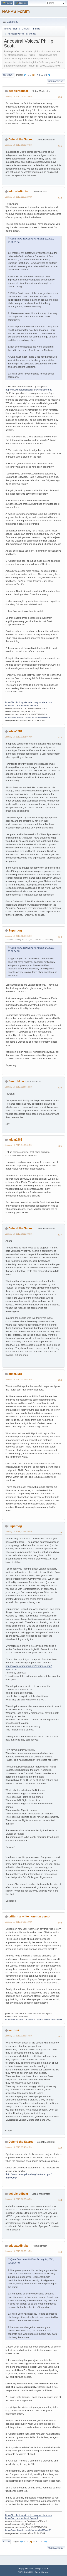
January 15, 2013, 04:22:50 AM (18, 1922)
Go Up (6, 2542)
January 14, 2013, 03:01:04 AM (18, 737)
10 (45, 75)
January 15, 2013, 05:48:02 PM (18, 2147)
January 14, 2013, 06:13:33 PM (18, 1234)
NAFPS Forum (16, 11)
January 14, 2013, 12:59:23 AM (18, 197)
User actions (55, 81)
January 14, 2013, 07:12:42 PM (18, 1379)
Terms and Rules (31, 2569)
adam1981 (15, 731)
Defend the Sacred (20, 139)
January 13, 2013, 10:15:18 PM (18, 96)
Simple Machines (42, 2572)
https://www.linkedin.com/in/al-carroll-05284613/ (28, 717)
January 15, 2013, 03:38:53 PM (18, 2036)
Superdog (15, 930)
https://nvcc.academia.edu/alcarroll (21, 705)
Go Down (8, 75)
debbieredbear (18, 90)
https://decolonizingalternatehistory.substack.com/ (28, 702)
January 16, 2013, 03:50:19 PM (18, 2251)
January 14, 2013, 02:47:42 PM (18, 1087)
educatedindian (18, 191)
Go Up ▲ (44, 2569)
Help (21, 2569)
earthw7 (13, 2030)
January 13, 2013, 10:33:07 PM (18, 145)
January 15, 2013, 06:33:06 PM (18, 2199)
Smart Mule (16, 1081)
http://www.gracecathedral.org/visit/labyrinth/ (29, 389)
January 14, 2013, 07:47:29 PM (18, 1532)
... (42, 75)
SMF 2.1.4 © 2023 (25, 2572)
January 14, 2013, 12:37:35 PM (18, 936)
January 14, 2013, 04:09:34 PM (18, 1145)
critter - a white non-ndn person (29, 1916)
